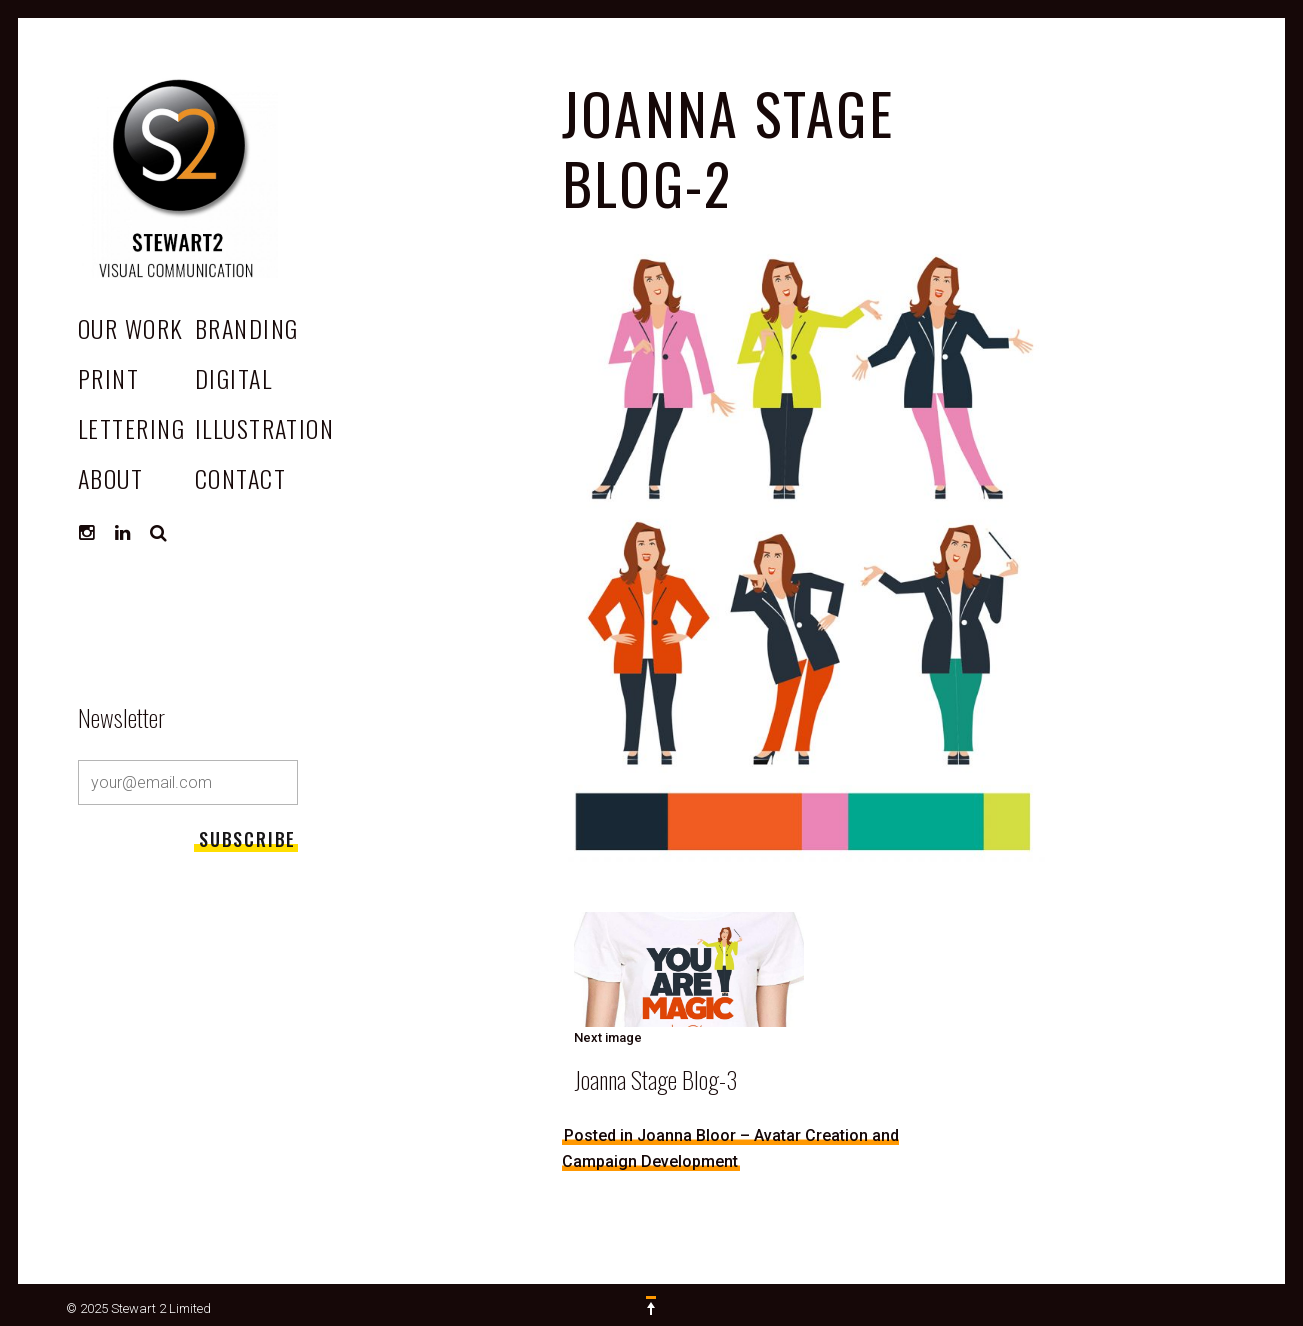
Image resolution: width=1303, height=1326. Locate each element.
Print (108, 378)
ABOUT (110, 478)
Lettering (131, 428)
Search (159, 533)
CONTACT (240, 478)
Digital (233, 378)
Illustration (264, 428)
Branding (247, 328)
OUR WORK (131, 328)
